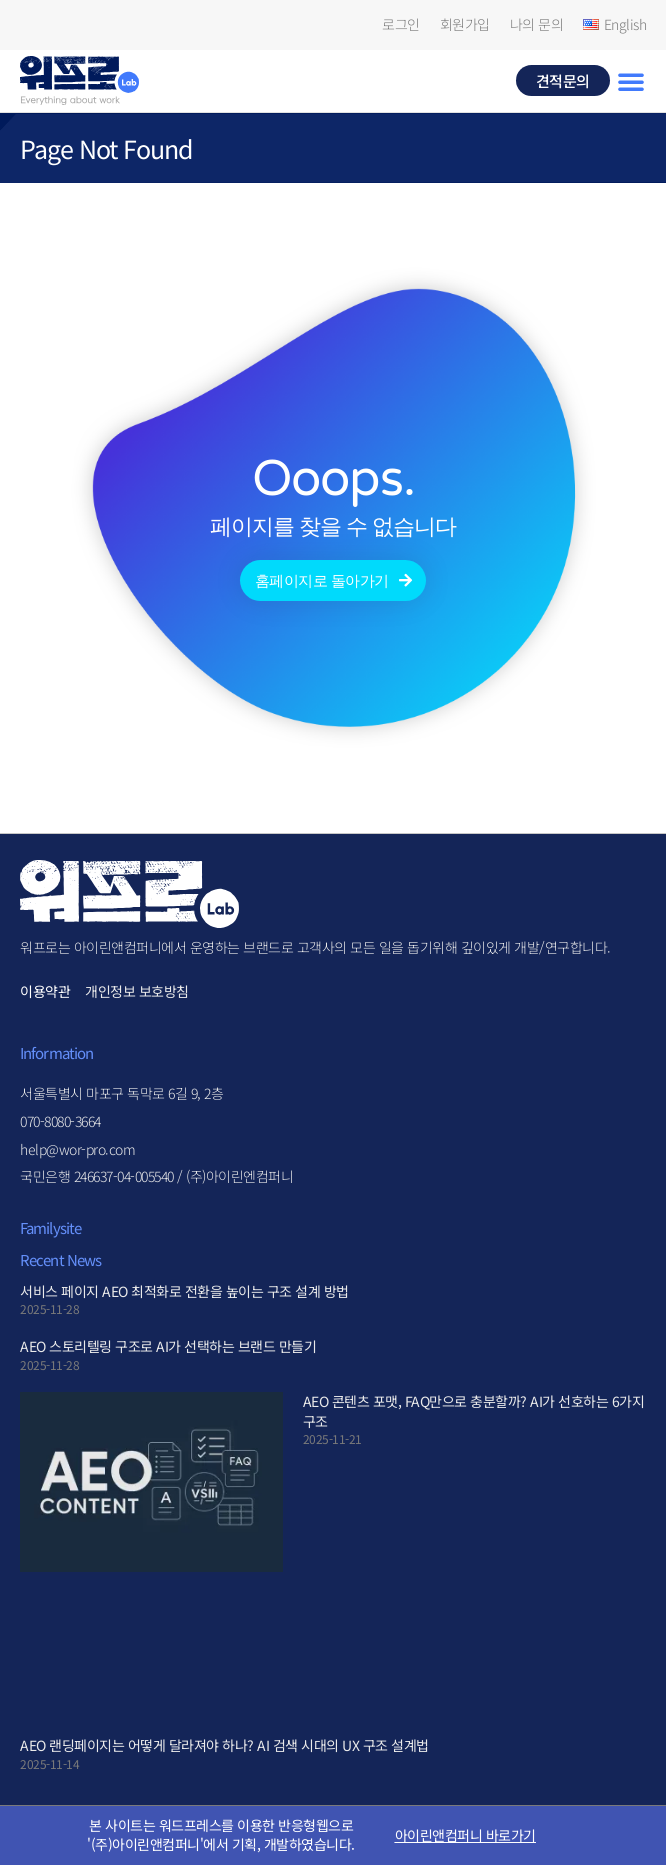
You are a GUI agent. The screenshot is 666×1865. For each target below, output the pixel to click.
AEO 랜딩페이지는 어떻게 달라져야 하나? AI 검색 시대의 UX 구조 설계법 (224, 1745)
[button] (631, 81)
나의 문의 (537, 24)
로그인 (401, 24)
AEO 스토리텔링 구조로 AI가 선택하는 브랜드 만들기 (168, 1346)
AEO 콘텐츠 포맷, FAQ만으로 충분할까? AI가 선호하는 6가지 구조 (474, 1411)
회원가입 (465, 24)
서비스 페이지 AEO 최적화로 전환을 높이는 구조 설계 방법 (184, 1291)
